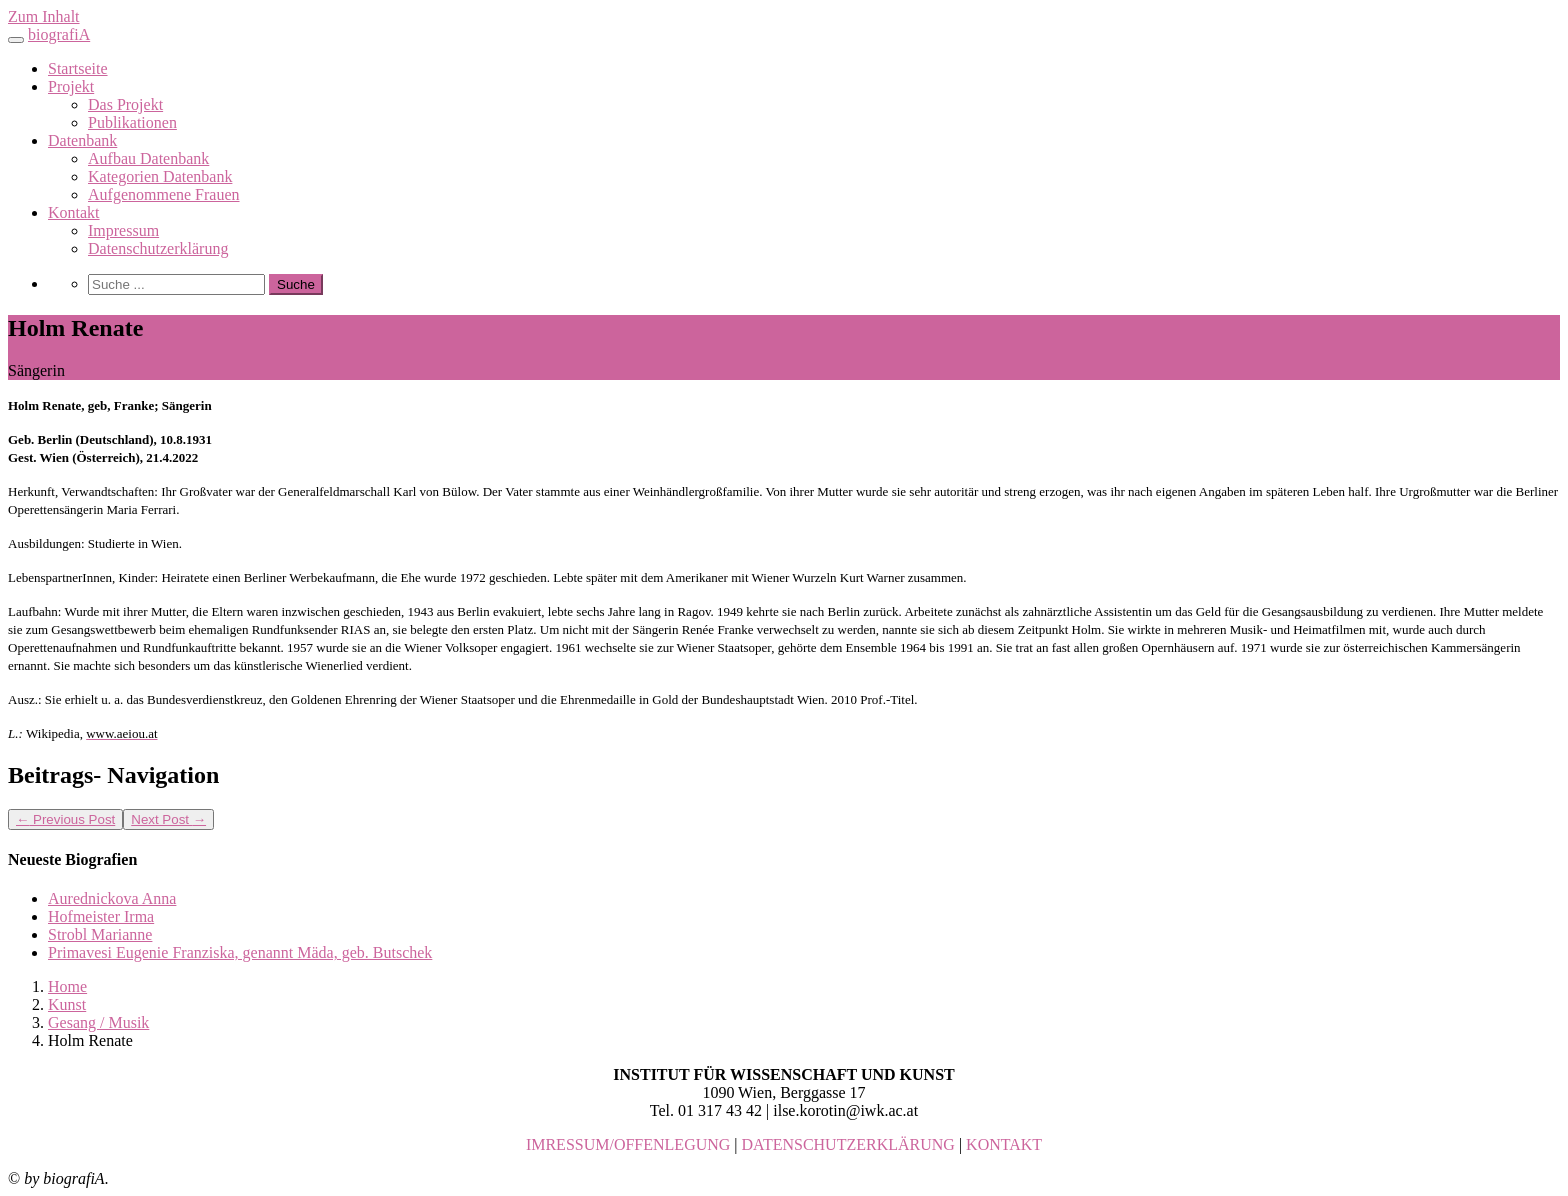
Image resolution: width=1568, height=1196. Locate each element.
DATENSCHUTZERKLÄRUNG (848, 1144)
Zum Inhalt (44, 16)
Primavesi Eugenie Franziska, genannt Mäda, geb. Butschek (240, 952)
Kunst (67, 1004)
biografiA (59, 34)
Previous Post (65, 819)
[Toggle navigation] (16, 40)
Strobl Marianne (100, 934)
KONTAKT (1004, 1144)
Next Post (168, 819)
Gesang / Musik (98, 1022)
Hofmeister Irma (101, 916)
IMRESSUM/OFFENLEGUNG (628, 1144)
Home (67, 986)
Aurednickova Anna (112, 898)
